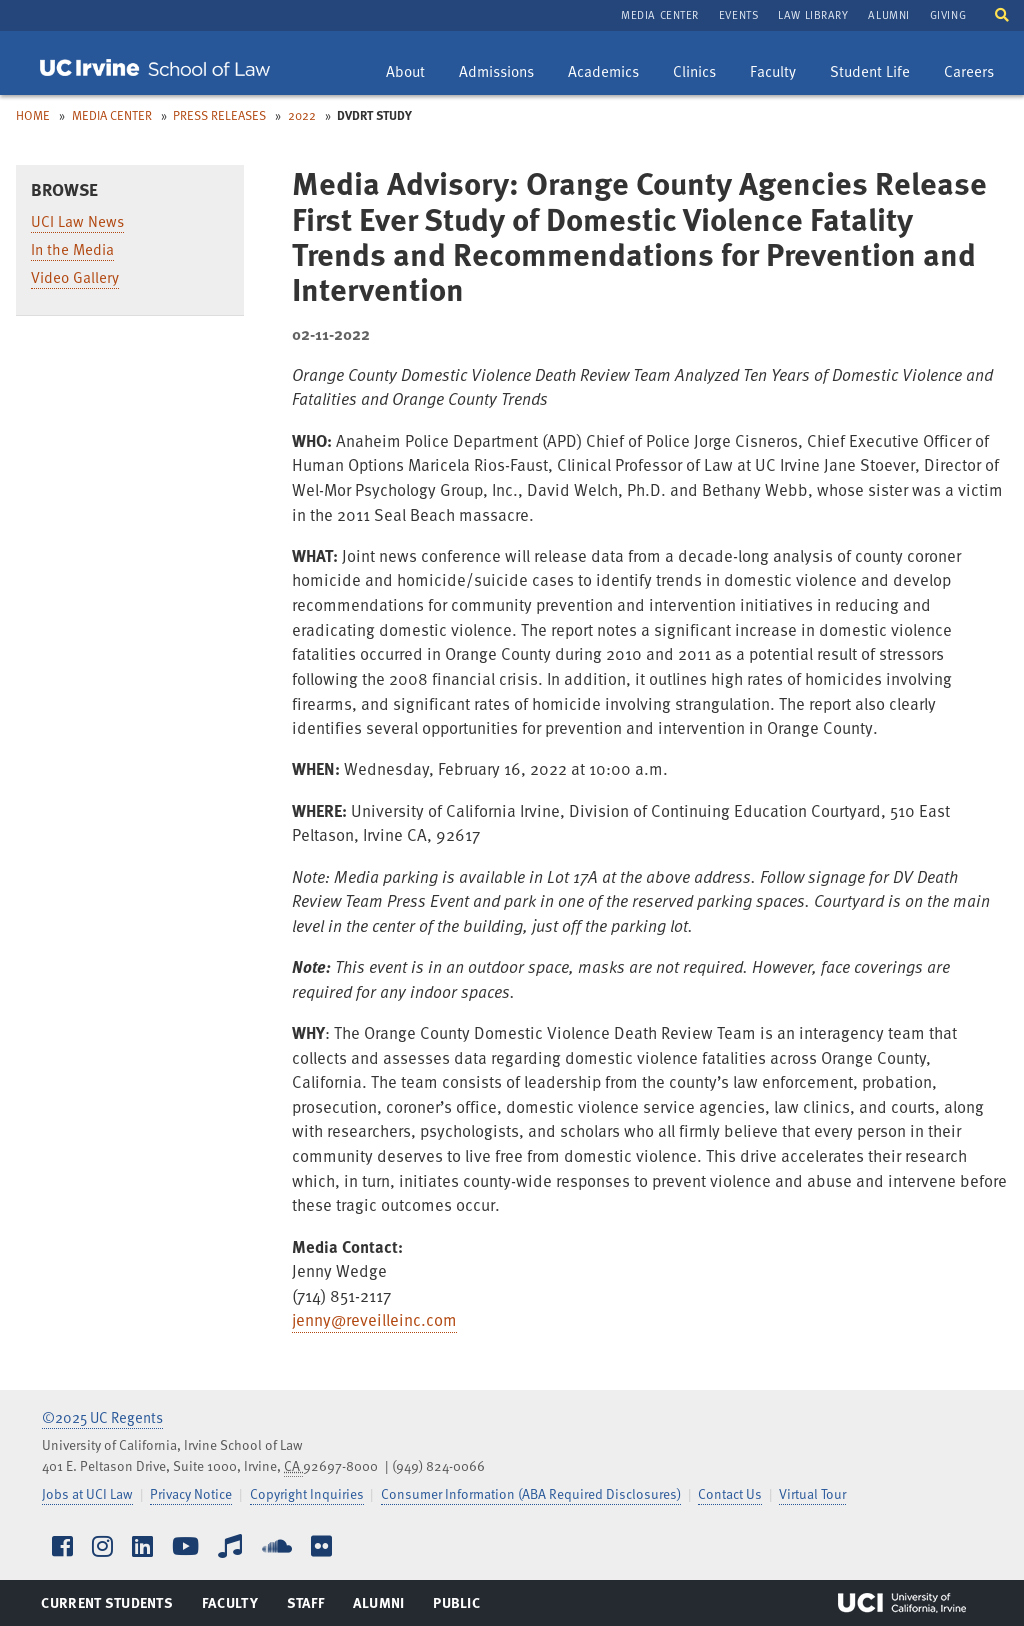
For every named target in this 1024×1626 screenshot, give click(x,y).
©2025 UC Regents (102, 1417)
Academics (603, 73)
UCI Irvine (902, 1603)
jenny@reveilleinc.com (374, 1319)
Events (738, 14)
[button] (1002, 13)
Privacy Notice (191, 1493)
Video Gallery (75, 277)
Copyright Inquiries (307, 1493)
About (412, 73)
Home (33, 115)
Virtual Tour (812, 1493)
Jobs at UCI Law (87, 1493)
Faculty (780, 73)
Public (457, 1607)
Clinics (701, 73)
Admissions (496, 73)
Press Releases (219, 115)
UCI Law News (77, 221)
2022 (302, 115)
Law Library (813, 14)
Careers (976, 73)
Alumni (888, 14)
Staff (311, 1607)
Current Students (106, 1607)
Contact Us (730, 1493)
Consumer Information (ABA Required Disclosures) (531, 1493)
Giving (948, 14)
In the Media (72, 249)
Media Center (660, 14)
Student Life (869, 73)
